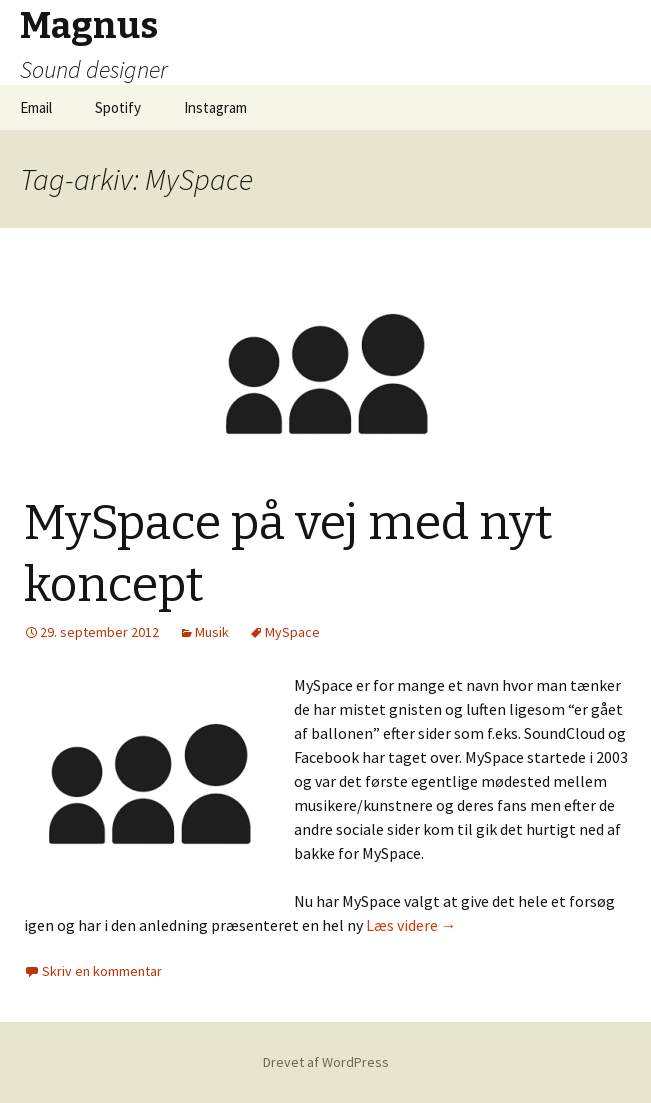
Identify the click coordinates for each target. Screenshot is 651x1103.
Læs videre (411, 925)
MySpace (292, 632)
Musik (212, 632)
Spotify (118, 107)
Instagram (215, 107)
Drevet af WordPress (326, 1062)
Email (36, 107)
